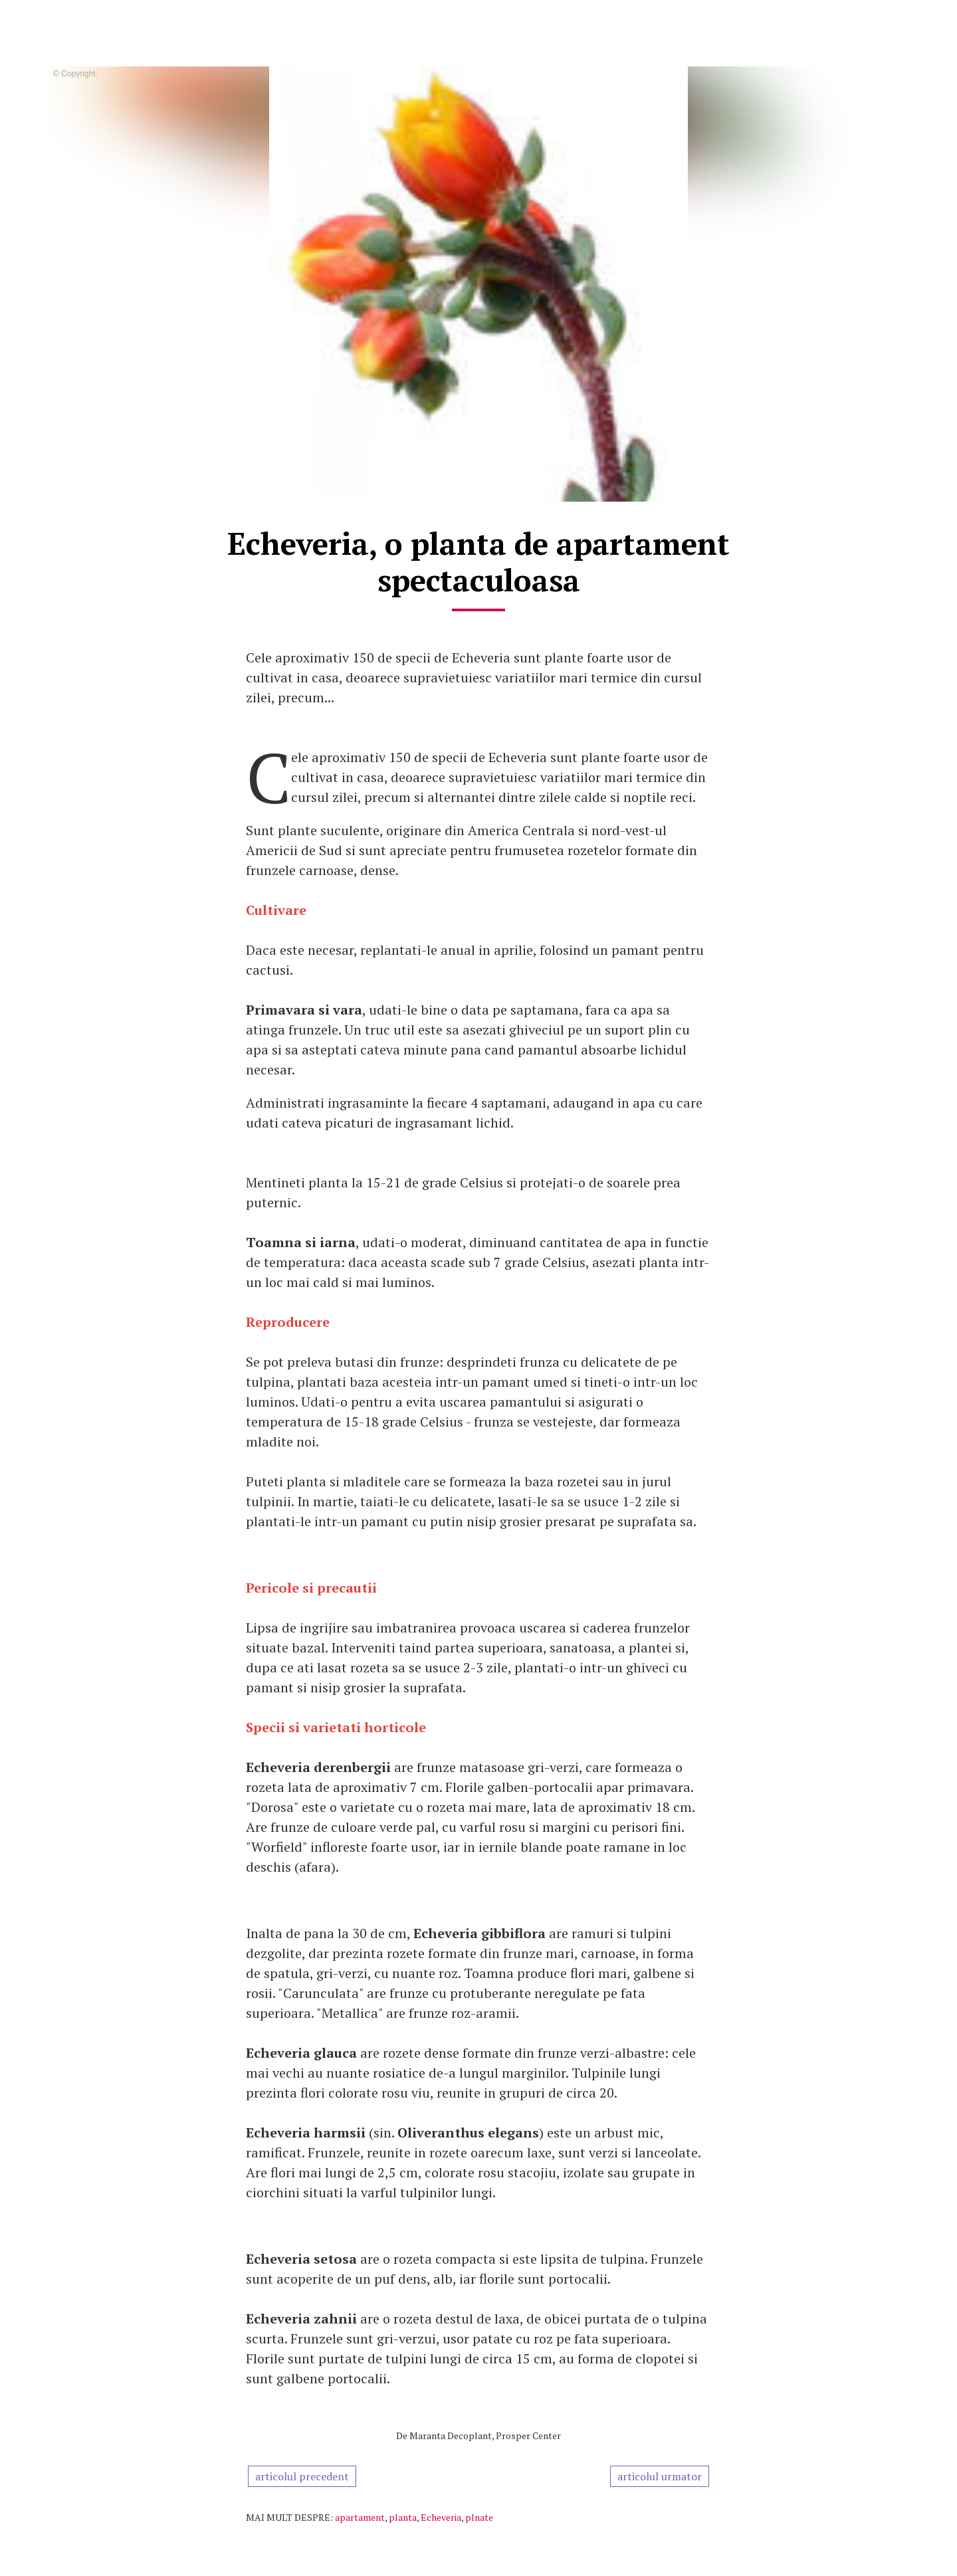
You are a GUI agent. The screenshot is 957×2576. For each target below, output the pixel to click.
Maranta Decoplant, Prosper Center (485, 2435)
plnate (479, 2517)
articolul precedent (302, 2476)
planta (403, 2517)
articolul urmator (659, 2476)
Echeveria (441, 2517)
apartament (360, 2517)
